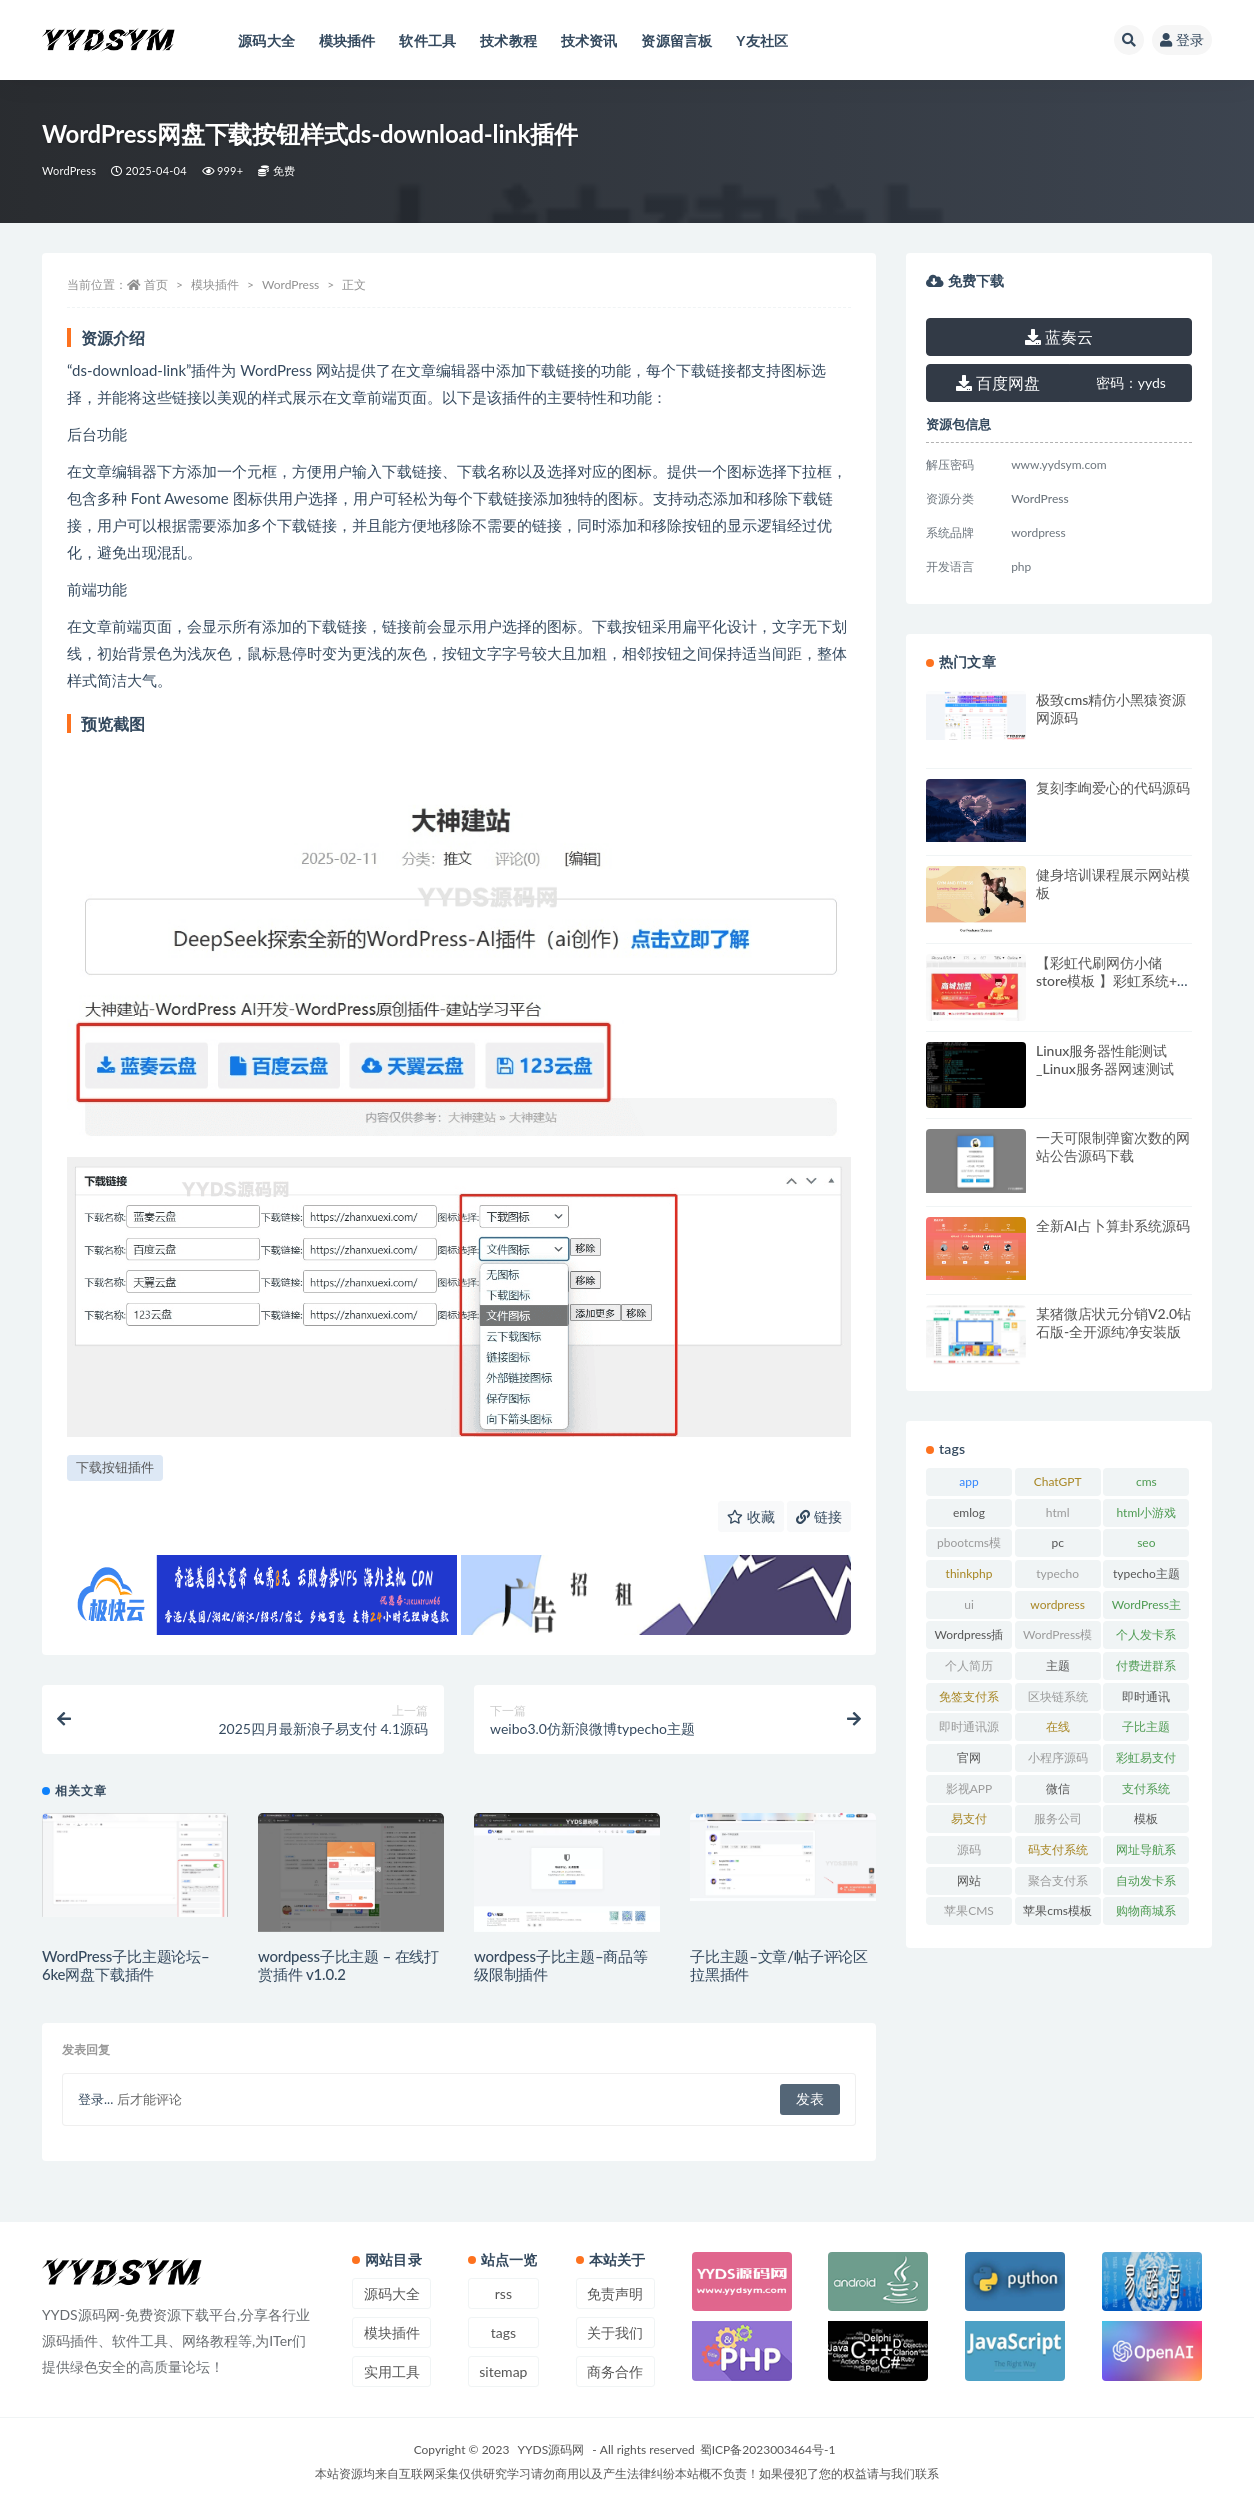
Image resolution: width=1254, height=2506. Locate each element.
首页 (156, 284)
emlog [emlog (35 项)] (969, 1512)
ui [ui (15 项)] (969, 1604)
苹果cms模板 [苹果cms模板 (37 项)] (1057, 1910)
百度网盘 (998, 382)
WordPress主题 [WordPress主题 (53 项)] (1146, 1608)
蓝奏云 (1059, 336)
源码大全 (392, 2293)
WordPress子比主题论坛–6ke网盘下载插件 (125, 1965)
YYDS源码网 (551, 2449)
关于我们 (615, 2332)
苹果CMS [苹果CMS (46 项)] (969, 1910)
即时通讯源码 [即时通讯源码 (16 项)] (969, 1730)
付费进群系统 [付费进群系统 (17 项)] (1146, 1669)
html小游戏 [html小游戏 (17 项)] (1147, 1512)
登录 (1182, 39)
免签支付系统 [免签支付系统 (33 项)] (969, 1700)
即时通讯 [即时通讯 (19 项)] (1146, 1696)
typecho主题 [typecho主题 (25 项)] (1146, 1573)
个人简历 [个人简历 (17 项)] (969, 1665)
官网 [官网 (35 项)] (969, 1757)
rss (503, 2293)
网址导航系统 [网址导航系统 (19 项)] (1146, 1853)
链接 (819, 1516)
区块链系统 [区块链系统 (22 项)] (1058, 1696)
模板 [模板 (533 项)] (1146, 1818)
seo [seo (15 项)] (1146, 1542)
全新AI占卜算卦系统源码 (1113, 1225)
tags (503, 2332)
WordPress (69, 170)
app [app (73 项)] (968, 1481)
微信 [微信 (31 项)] (1058, 1788)
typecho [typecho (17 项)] (1057, 1573)
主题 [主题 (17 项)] (1058, 1665)
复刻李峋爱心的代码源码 (1113, 787)
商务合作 (615, 2371)
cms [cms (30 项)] (1146, 1481)
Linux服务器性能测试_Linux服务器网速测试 (1105, 1059)
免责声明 (615, 2293)
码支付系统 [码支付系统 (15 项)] (1058, 1849)
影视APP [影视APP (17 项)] (969, 1788)
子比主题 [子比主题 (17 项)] (1146, 1726)
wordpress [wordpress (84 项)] (1057, 1604)
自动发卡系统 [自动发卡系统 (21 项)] (1146, 1884)
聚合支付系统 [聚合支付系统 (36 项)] (1058, 1884)
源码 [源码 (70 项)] (969, 1849)
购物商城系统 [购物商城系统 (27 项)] (1146, 1914)
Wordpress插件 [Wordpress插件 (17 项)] (969, 1638)
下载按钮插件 (115, 1467)
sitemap (503, 2371)
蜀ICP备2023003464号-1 (768, 2449)
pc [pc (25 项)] (1057, 1542)
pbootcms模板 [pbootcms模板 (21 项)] (969, 1546)
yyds (1131, 382)
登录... (95, 2099)
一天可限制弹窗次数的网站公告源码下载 (1113, 1146)
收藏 (751, 1516)
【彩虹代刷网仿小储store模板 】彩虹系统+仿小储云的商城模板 (1113, 980)
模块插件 (215, 284)
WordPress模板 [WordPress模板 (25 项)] (1057, 1638)
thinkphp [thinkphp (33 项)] (969, 1573)
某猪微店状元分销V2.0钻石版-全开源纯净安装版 (1113, 1322)
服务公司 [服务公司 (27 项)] (1058, 1818)
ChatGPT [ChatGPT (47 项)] (1058, 1481)
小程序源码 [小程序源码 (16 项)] (1058, 1757)
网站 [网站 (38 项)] (969, 1880)
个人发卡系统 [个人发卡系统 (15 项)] (1146, 1638)
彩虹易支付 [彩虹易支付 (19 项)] (1146, 1757)
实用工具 (392, 2371)
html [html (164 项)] (1058, 1512)
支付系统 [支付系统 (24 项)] (1146, 1788)
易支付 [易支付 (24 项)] (969, 1818)
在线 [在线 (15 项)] (1058, 1726)
